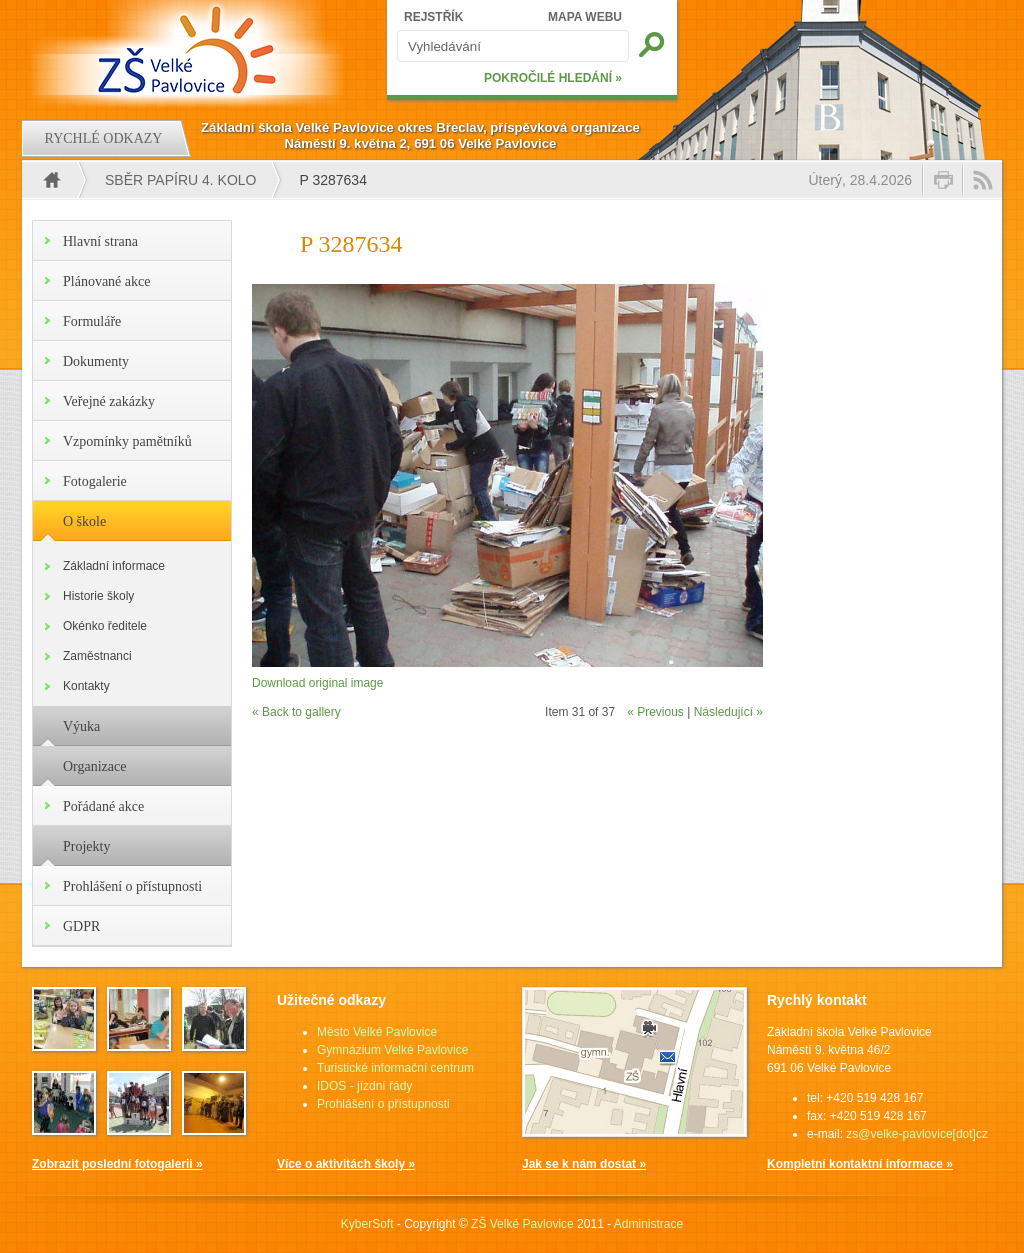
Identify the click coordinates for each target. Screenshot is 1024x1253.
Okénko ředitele (105, 626)
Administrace (648, 1224)
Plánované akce (106, 281)
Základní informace (114, 566)
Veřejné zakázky (109, 401)
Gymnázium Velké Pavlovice (392, 1050)
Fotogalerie (95, 481)
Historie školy (98, 596)
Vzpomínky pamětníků (127, 441)
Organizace (94, 766)
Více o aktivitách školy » (346, 1164)
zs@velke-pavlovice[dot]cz (917, 1134)
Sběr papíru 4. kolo (180, 180)
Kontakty (86, 686)
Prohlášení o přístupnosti (132, 886)
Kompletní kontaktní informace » (860, 1164)
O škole (84, 521)
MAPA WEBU (585, 17)
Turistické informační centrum (395, 1068)
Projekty (86, 846)
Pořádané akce (103, 806)
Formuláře (92, 321)
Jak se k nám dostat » (584, 1164)
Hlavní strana (100, 241)
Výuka (81, 726)
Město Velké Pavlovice (377, 1032)
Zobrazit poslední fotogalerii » (117, 1164)
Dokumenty (96, 361)
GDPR (81, 926)
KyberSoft (367, 1224)
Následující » (728, 712)
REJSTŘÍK (433, 17)
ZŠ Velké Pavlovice (522, 1224)
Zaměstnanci (97, 656)
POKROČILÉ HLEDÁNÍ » (553, 78)
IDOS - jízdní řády (364, 1086)
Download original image (317, 683)
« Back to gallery (296, 712)
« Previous (655, 712)
